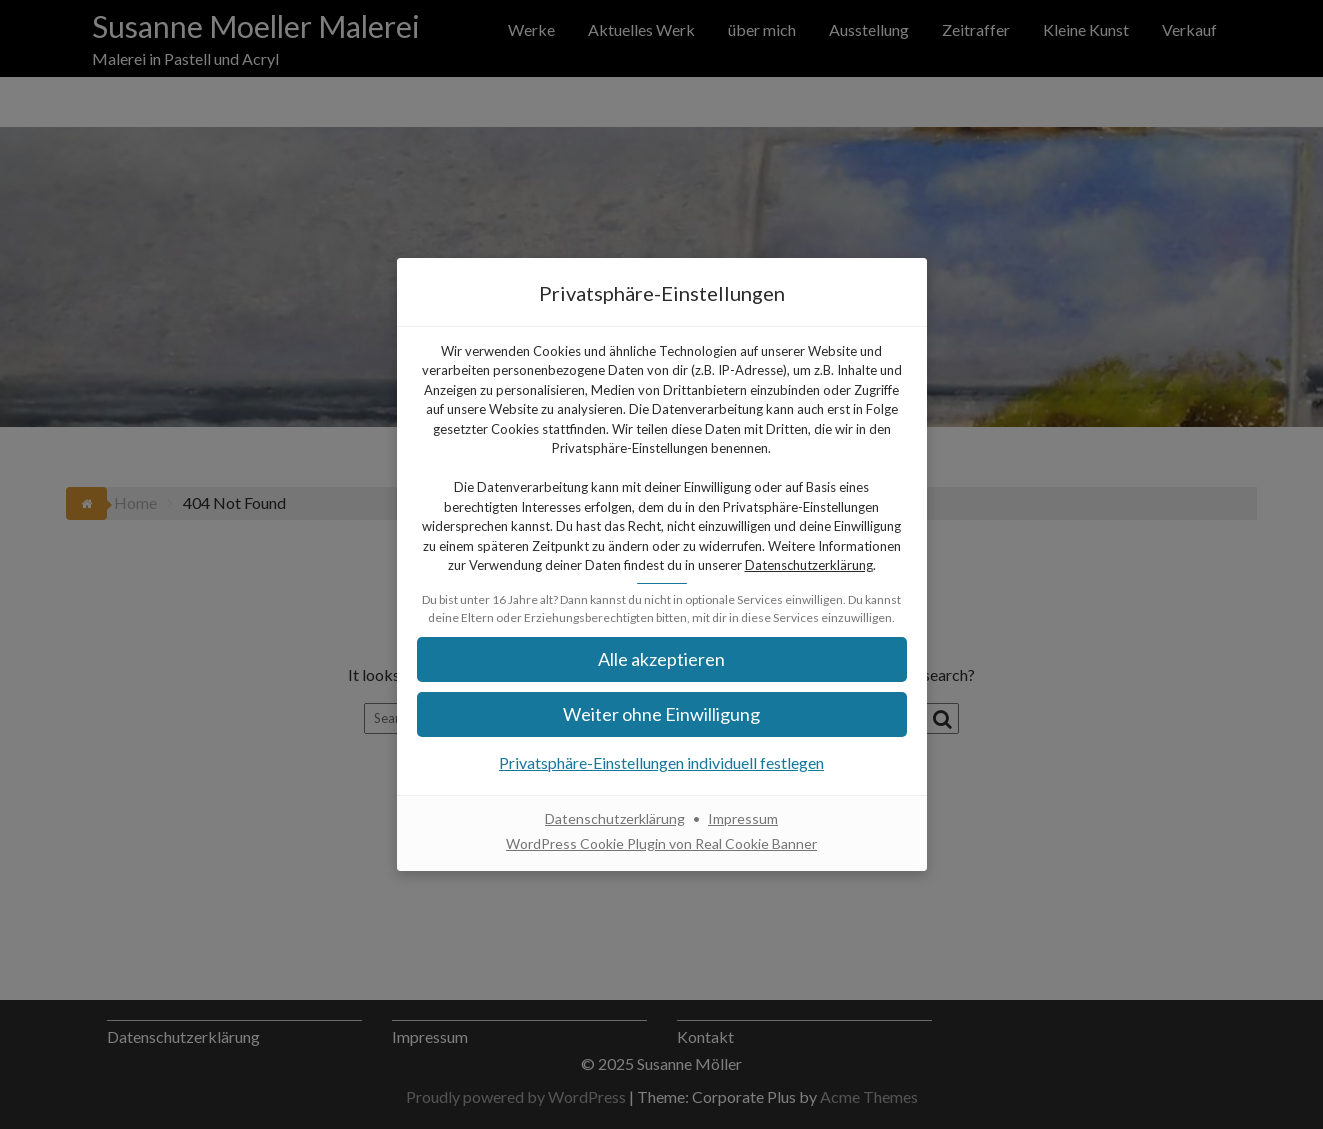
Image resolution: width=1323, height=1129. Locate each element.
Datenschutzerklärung (809, 565)
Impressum (743, 818)
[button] (662, 659)
